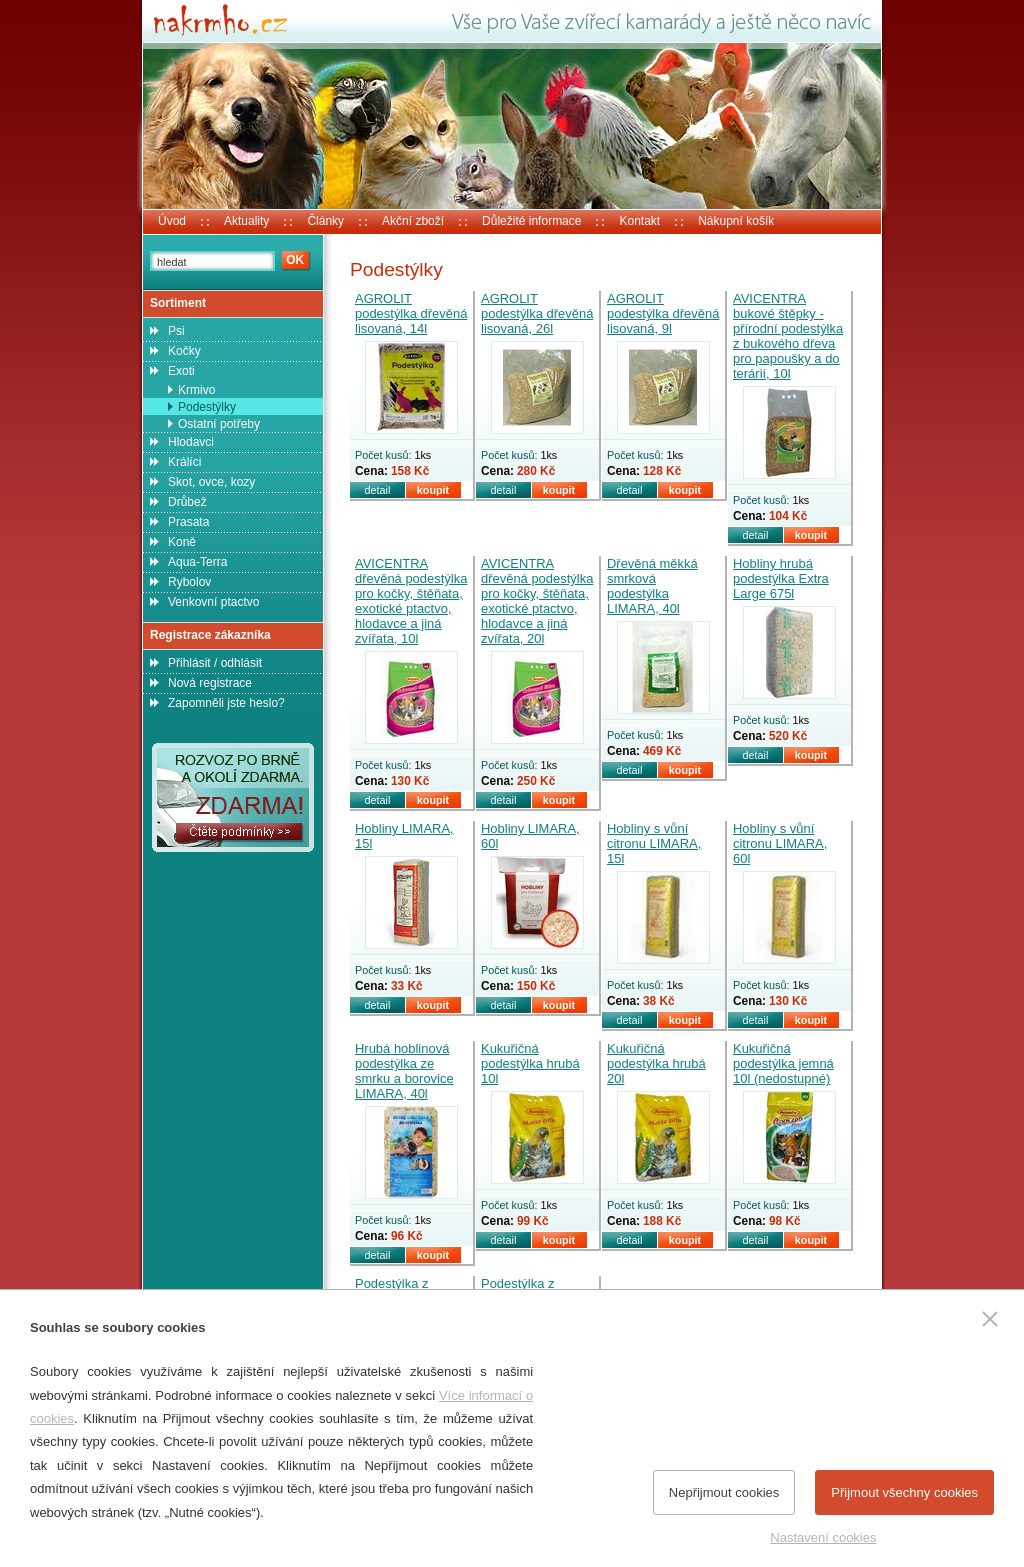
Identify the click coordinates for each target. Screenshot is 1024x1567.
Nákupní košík (736, 221)
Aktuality (246, 221)
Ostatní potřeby (219, 424)
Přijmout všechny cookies (904, 1492)
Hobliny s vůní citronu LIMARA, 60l (780, 843)
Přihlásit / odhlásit (215, 663)
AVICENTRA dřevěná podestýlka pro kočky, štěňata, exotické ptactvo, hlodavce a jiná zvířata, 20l (537, 601)
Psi (176, 331)
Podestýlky (207, 407)
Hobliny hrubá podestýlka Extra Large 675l (781, 578)
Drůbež (187, 502)
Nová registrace (210, 683)
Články (325, 221)
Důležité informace (531, 221)
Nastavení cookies (823, 1537)
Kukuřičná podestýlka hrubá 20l (656, 1063)
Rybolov (189, 582)
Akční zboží (413, 221)
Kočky (184, 351)
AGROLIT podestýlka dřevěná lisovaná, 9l (663, 313)
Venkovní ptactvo (213, 602)
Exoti (181, 371)
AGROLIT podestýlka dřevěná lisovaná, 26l (537, 313)
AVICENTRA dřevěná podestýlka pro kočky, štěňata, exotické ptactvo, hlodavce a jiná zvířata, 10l (411, 601)
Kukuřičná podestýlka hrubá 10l (530, 1063)
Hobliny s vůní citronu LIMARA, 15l (654, 843)
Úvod (172, 221)
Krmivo (196, 390)
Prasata (188, 522)
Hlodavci (191, 442)
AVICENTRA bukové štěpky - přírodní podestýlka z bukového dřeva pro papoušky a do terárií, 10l (788, 336)
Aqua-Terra (197, 562)
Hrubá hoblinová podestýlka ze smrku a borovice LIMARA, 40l (404, 1071)
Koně (182, 542)
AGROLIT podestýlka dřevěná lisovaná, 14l (411, 313)
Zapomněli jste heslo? (226, 703)
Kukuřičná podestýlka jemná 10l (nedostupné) (783, 1063)
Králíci (184, 462)
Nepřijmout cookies (724, 1492)
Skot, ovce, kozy (211, 482)
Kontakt (639, 221)
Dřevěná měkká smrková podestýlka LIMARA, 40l (652, 586)
